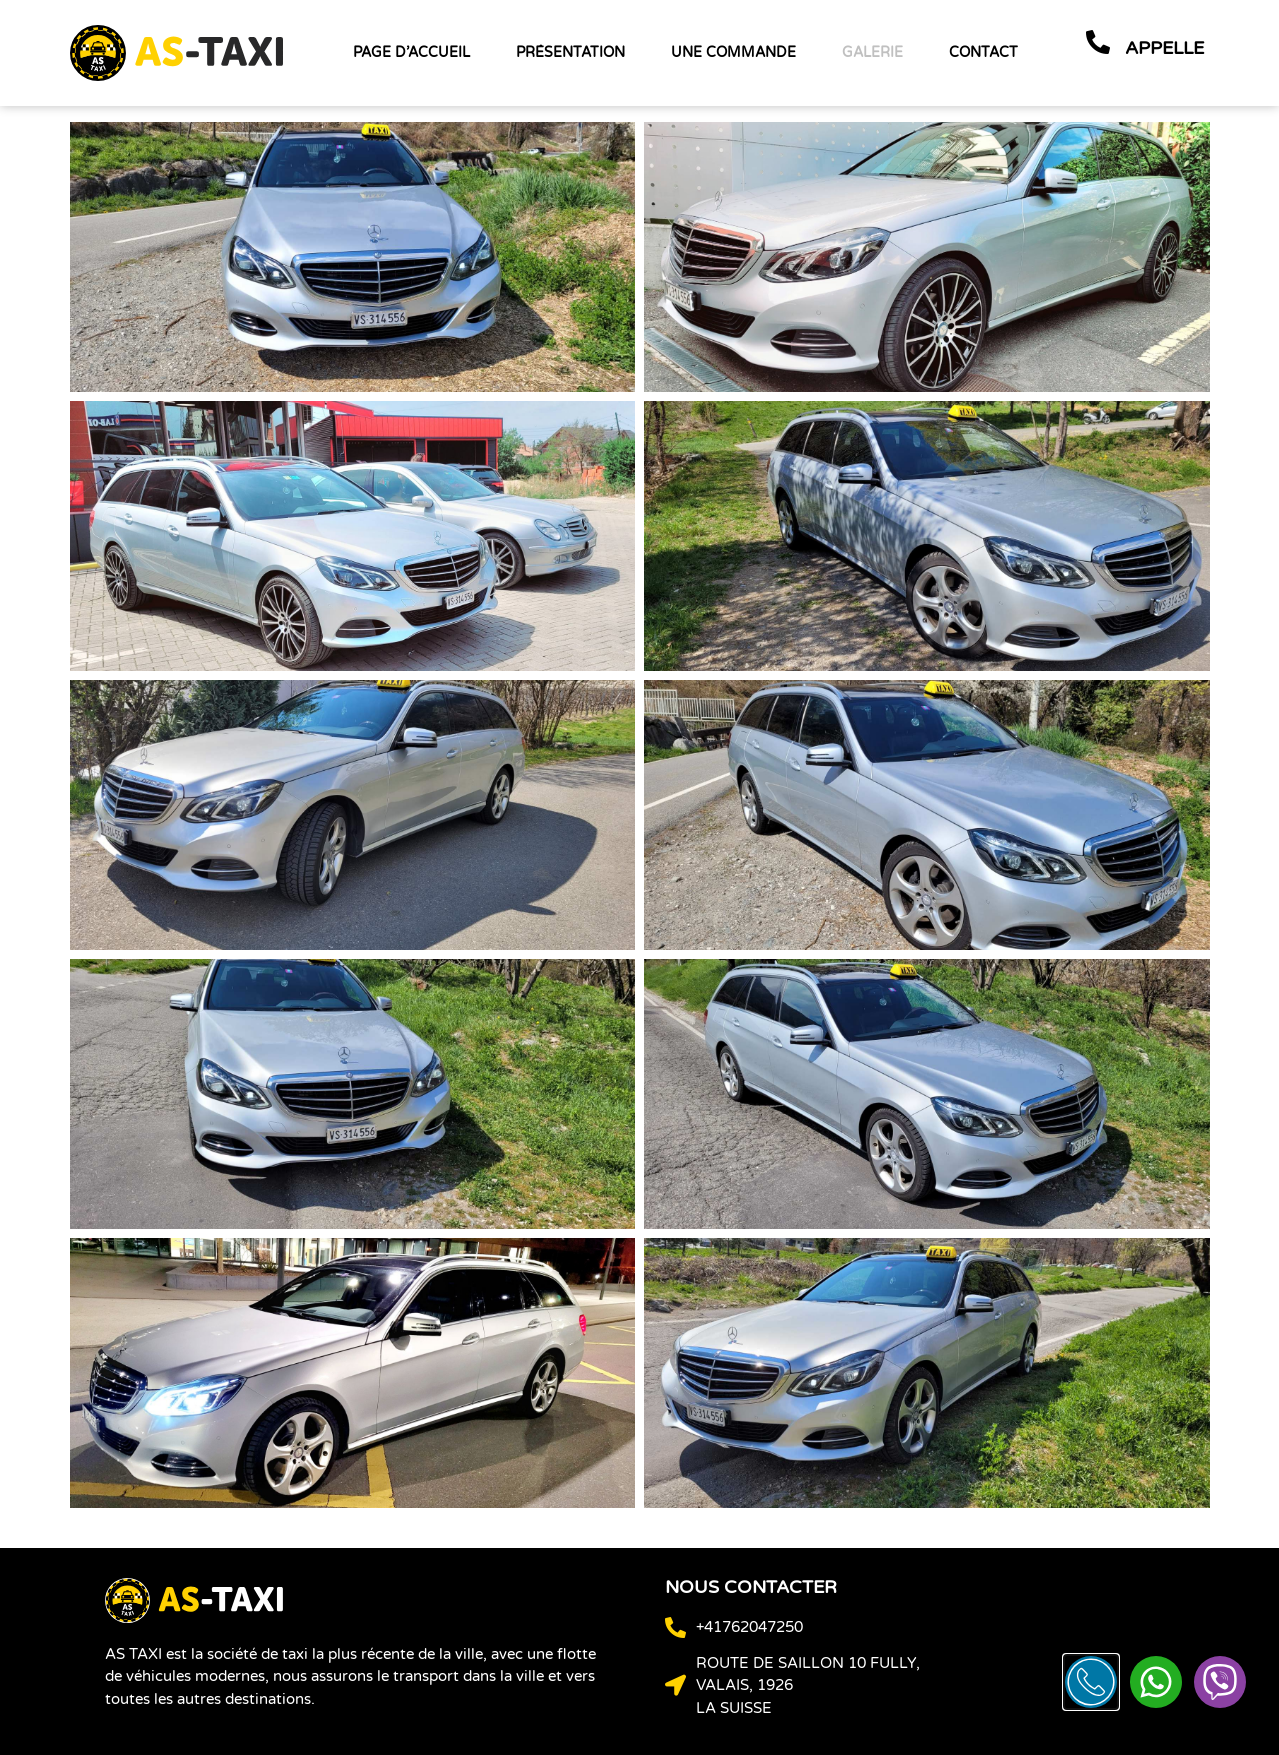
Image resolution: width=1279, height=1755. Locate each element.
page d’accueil (411, 52)
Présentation (570, 52)
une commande (733, 52)
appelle (1164, 48)
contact (983, 52)
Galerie (872, 52)
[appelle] (1098, 42)
